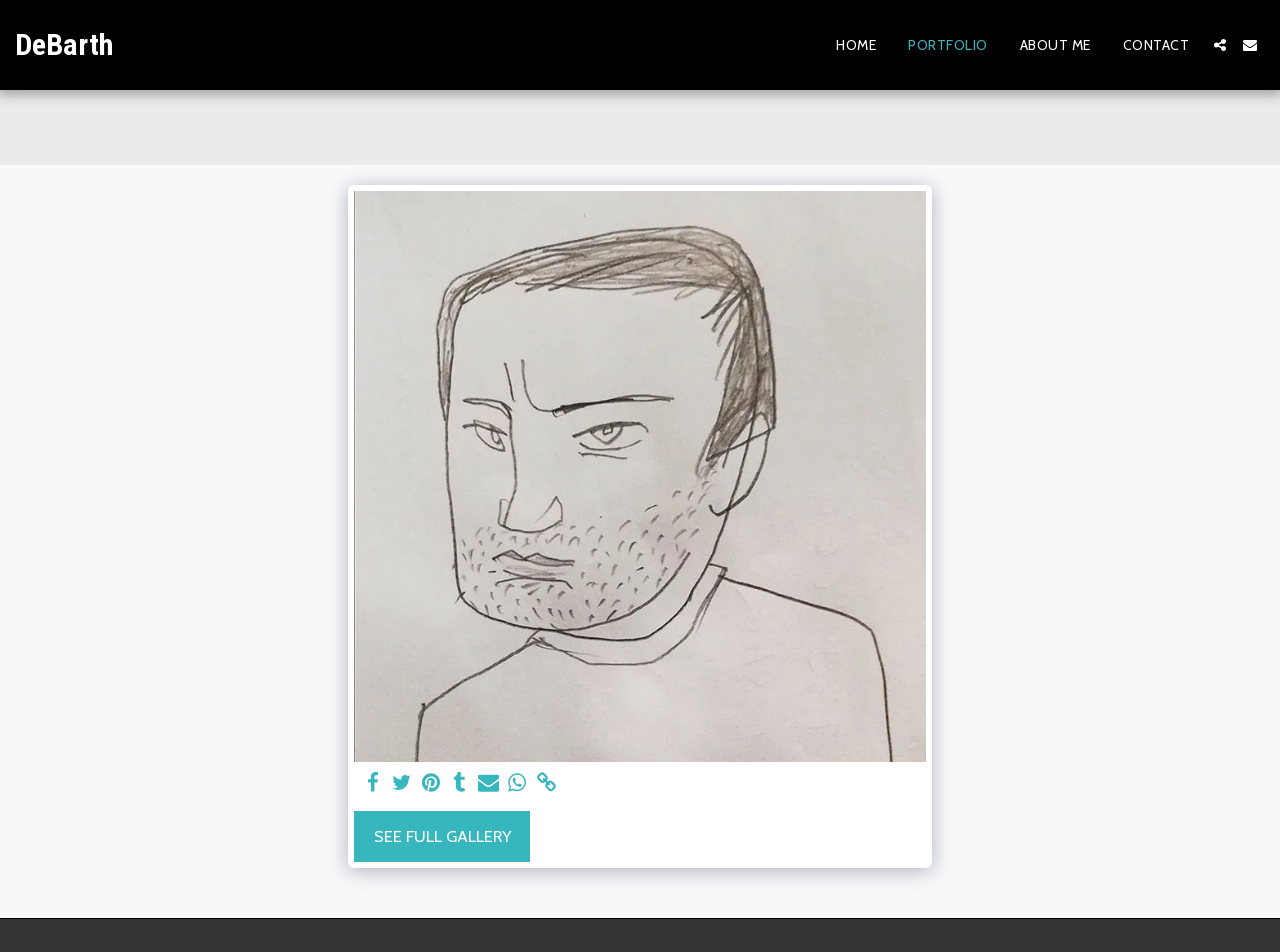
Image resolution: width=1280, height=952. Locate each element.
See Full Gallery (442, 836)
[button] (1220, 45)
